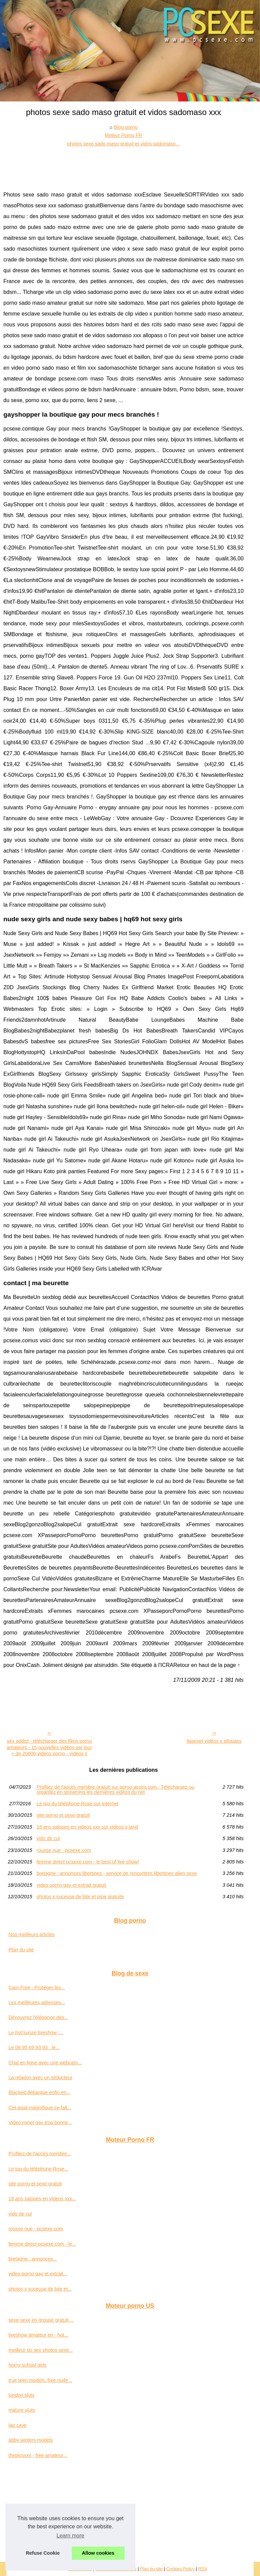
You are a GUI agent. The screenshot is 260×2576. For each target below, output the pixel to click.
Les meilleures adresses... (36, 2002)
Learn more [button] (70, 2535)
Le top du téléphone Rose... (38, 2169)
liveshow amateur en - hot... (38, 2335)
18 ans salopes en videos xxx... (42, 2198)
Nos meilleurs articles (31, 1934)
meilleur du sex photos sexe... (40, 2350)
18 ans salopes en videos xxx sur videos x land (87, 1827)
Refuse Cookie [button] (43, 2553)
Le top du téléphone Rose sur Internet (77, 1803)
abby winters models (30, 2440)
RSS (202, 2568)
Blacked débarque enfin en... (39, 2092)
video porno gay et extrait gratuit (71, 1885)
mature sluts (21, 2410)
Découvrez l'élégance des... (38, 2017)
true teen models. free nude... (40, 2380)
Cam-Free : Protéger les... (36, 1987)
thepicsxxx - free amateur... (37, 2455)
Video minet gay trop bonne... (40, 2122)
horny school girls (27, 2365)
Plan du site (21, 1949)
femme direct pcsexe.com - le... (42, 2244)
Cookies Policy (180, 2568)
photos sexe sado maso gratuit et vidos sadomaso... (123, 143)
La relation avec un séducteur (40, 2077)
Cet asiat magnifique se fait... (39, 2107)
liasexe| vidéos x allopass (214, 1741)
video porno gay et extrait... (37, 2273)
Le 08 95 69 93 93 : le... (34, 2047)
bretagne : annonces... (32, 2258)
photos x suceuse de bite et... (40, 2289)
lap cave (17, 2425)
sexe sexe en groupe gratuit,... (41, 2320)
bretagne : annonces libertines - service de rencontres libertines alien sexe (117, 1873)
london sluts (21, 2395)
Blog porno (126, 127)
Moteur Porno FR (123, 135)
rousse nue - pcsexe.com (64, 1850)
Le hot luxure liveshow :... (35, 2032)
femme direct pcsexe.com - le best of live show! (88, 1861)
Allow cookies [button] (98, 2553)
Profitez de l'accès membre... (39, 2153)
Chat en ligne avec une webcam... (45, 2062)
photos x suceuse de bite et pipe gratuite (80, 1896)
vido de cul (48, 1838)
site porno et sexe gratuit (63, 1815)
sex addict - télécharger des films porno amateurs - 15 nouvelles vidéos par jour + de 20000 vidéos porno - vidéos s (49, 1747)
